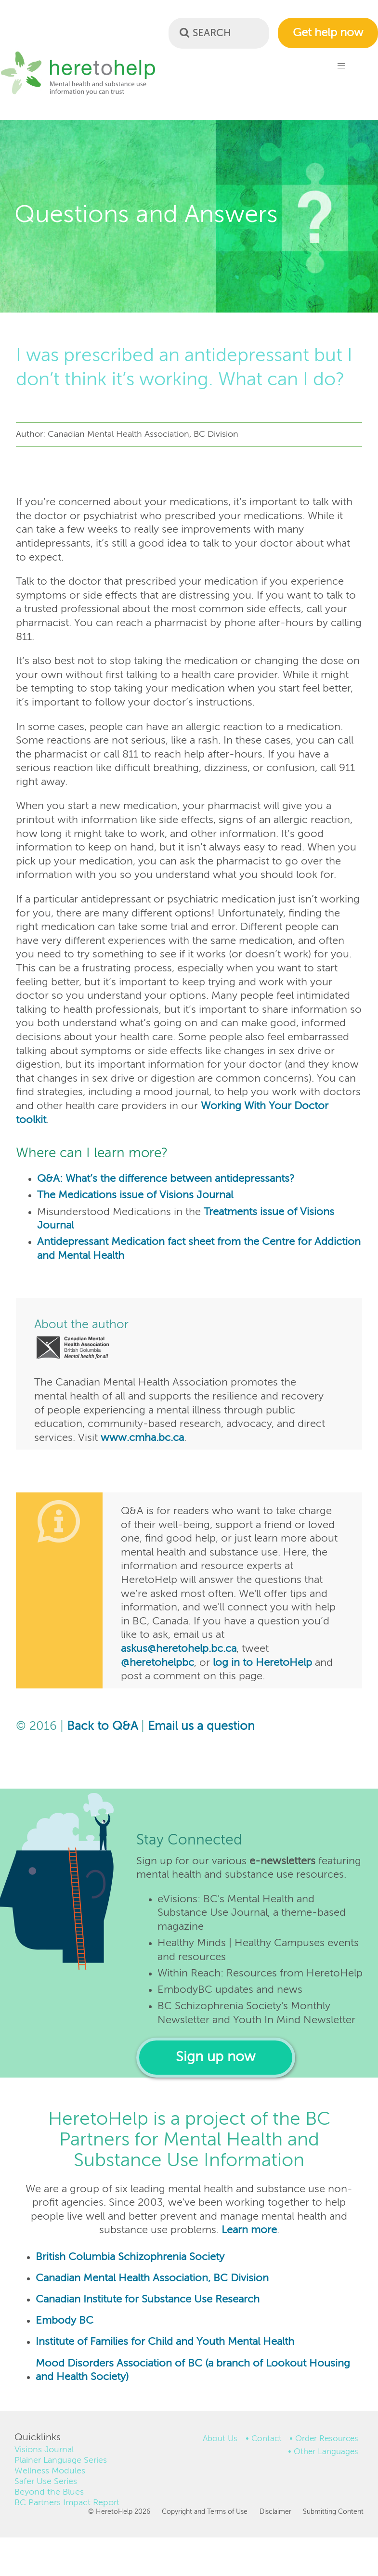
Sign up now (215, 2058)
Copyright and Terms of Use (205, 2512)
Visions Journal (44, 2449)
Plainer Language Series (60, 2460)
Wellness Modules (49, 2471)
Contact (266, 2439)
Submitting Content (333, 2512)
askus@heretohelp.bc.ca (178, 1649)
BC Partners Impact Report (66, 2502)
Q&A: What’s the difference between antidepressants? (166, 1179)
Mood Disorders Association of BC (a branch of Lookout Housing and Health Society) (193, 2370)
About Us (220, 2439)
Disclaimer (275, 2512)
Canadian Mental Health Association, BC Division (152, 2278)
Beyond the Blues (49, 2492)
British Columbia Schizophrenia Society (130, 2257)
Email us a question (201, 1727)
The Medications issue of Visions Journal (135, 1195)
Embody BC (64, 2320)
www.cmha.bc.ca (142, 1438)
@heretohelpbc (157, 1663)
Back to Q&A (102, 1727)
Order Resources (326, 2439)
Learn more (249, 2230)
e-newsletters (282, 1861)
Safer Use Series (45, 2481)
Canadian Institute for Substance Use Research (148, 2299)
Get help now (328, 33)
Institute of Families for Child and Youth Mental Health (165, 2342)
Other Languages (326, 2452)
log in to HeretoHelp (262, 1663)
